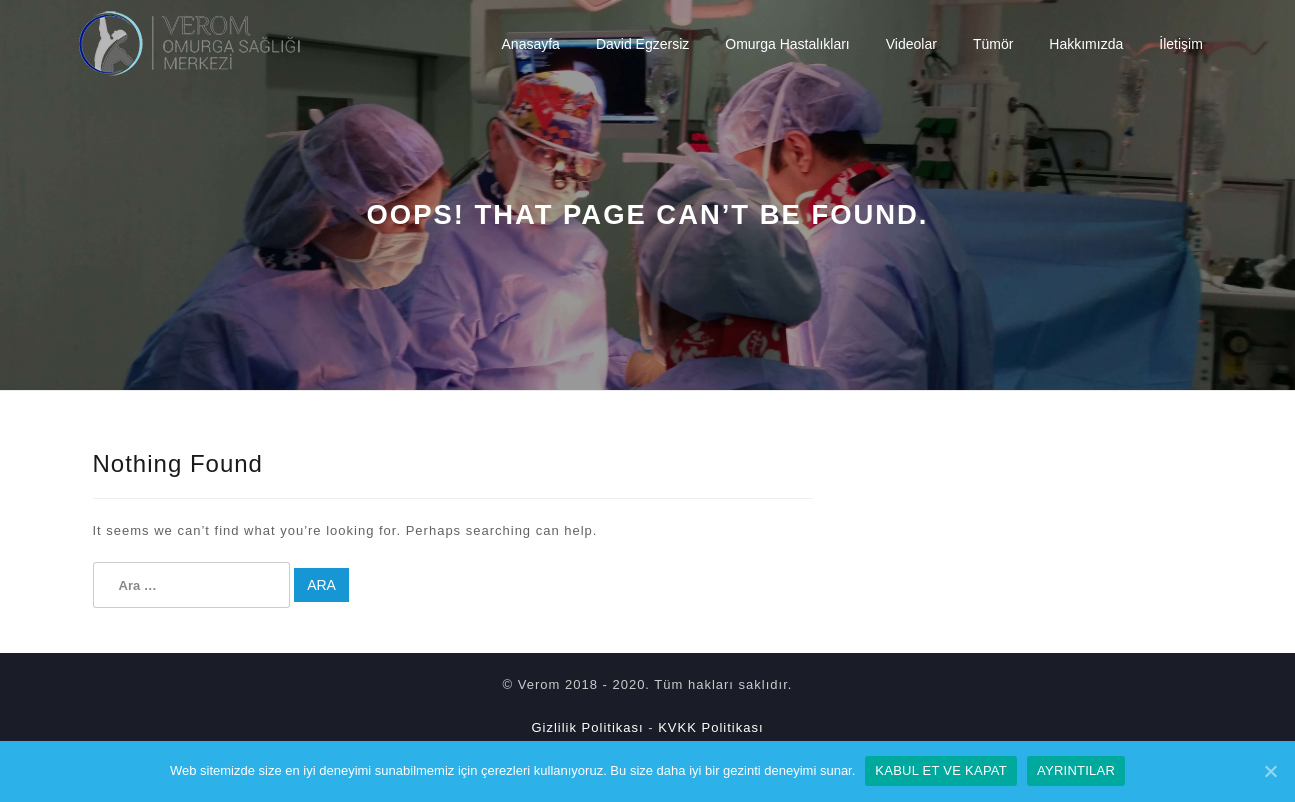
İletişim (1181, 44)
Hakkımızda (1086, 44)
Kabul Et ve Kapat (941, 770)
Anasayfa (531, 44)
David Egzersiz (642, 44)
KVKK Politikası (710, 727)
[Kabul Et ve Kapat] (1270, 771)
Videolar (911, 44)
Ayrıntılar (1076, 770)
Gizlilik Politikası (587, 727)
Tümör (993, 44)
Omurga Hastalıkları (787, 44)
